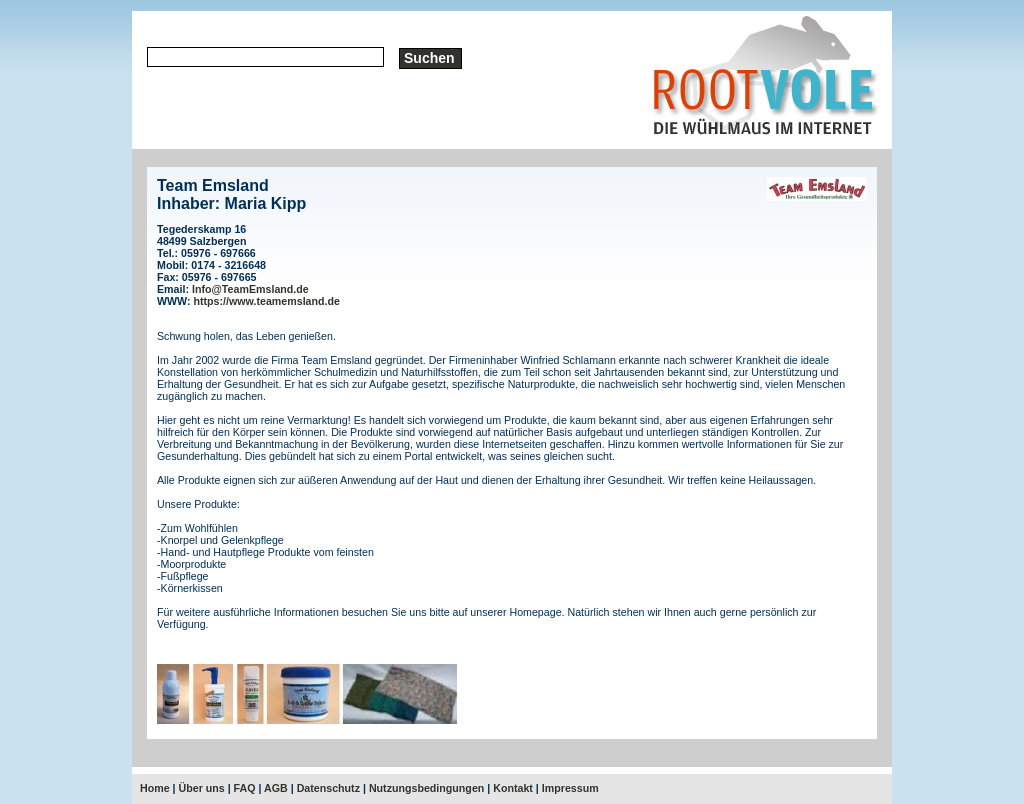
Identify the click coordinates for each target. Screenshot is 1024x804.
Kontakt (513, 788)
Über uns (202, 788)
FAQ (245, 788)
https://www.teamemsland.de (267, 301)
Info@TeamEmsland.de (250, 289)
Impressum (570, 788)
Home (155, 788)
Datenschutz (328, 788)
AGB (276, 788)
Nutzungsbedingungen (426, 788)
